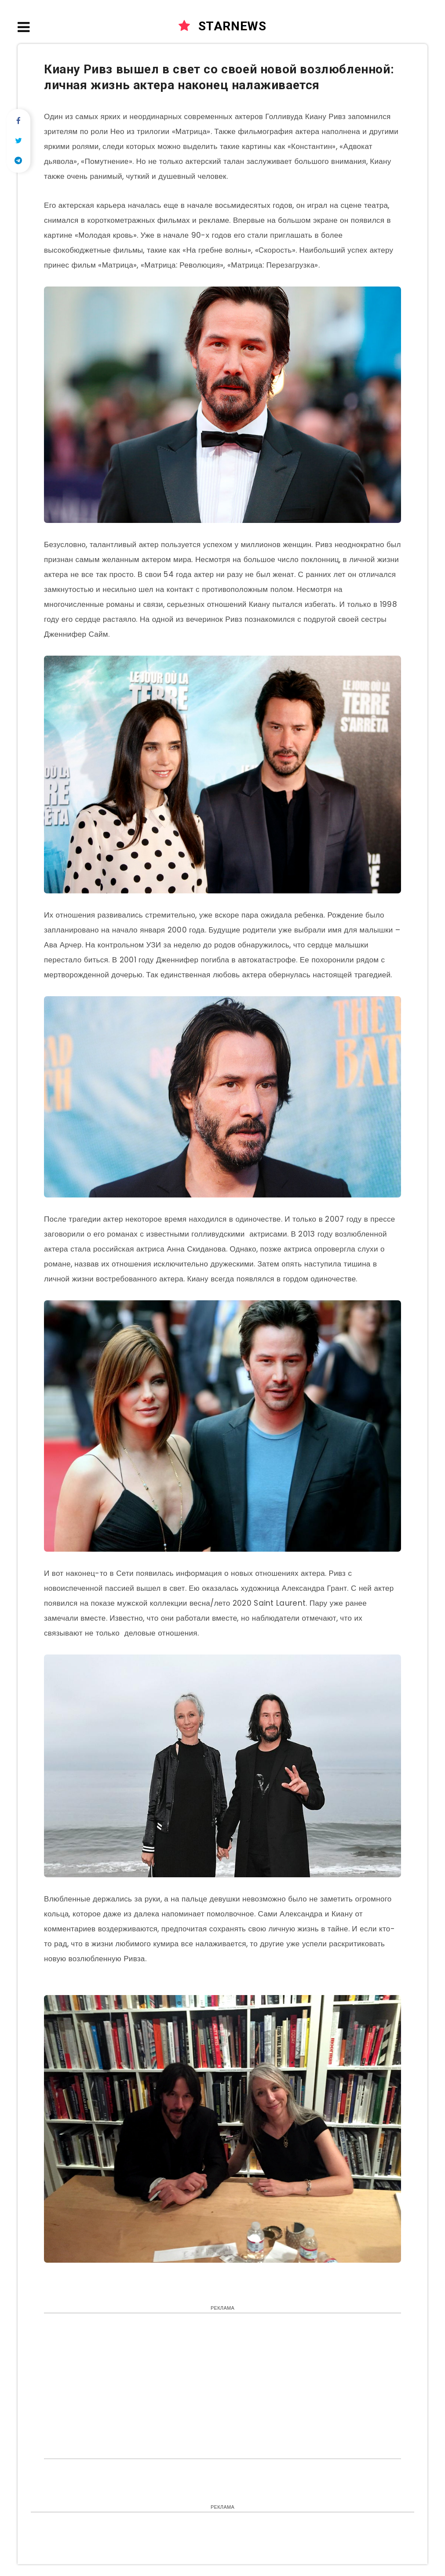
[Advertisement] (222, 2383)
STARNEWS (222, 26)
